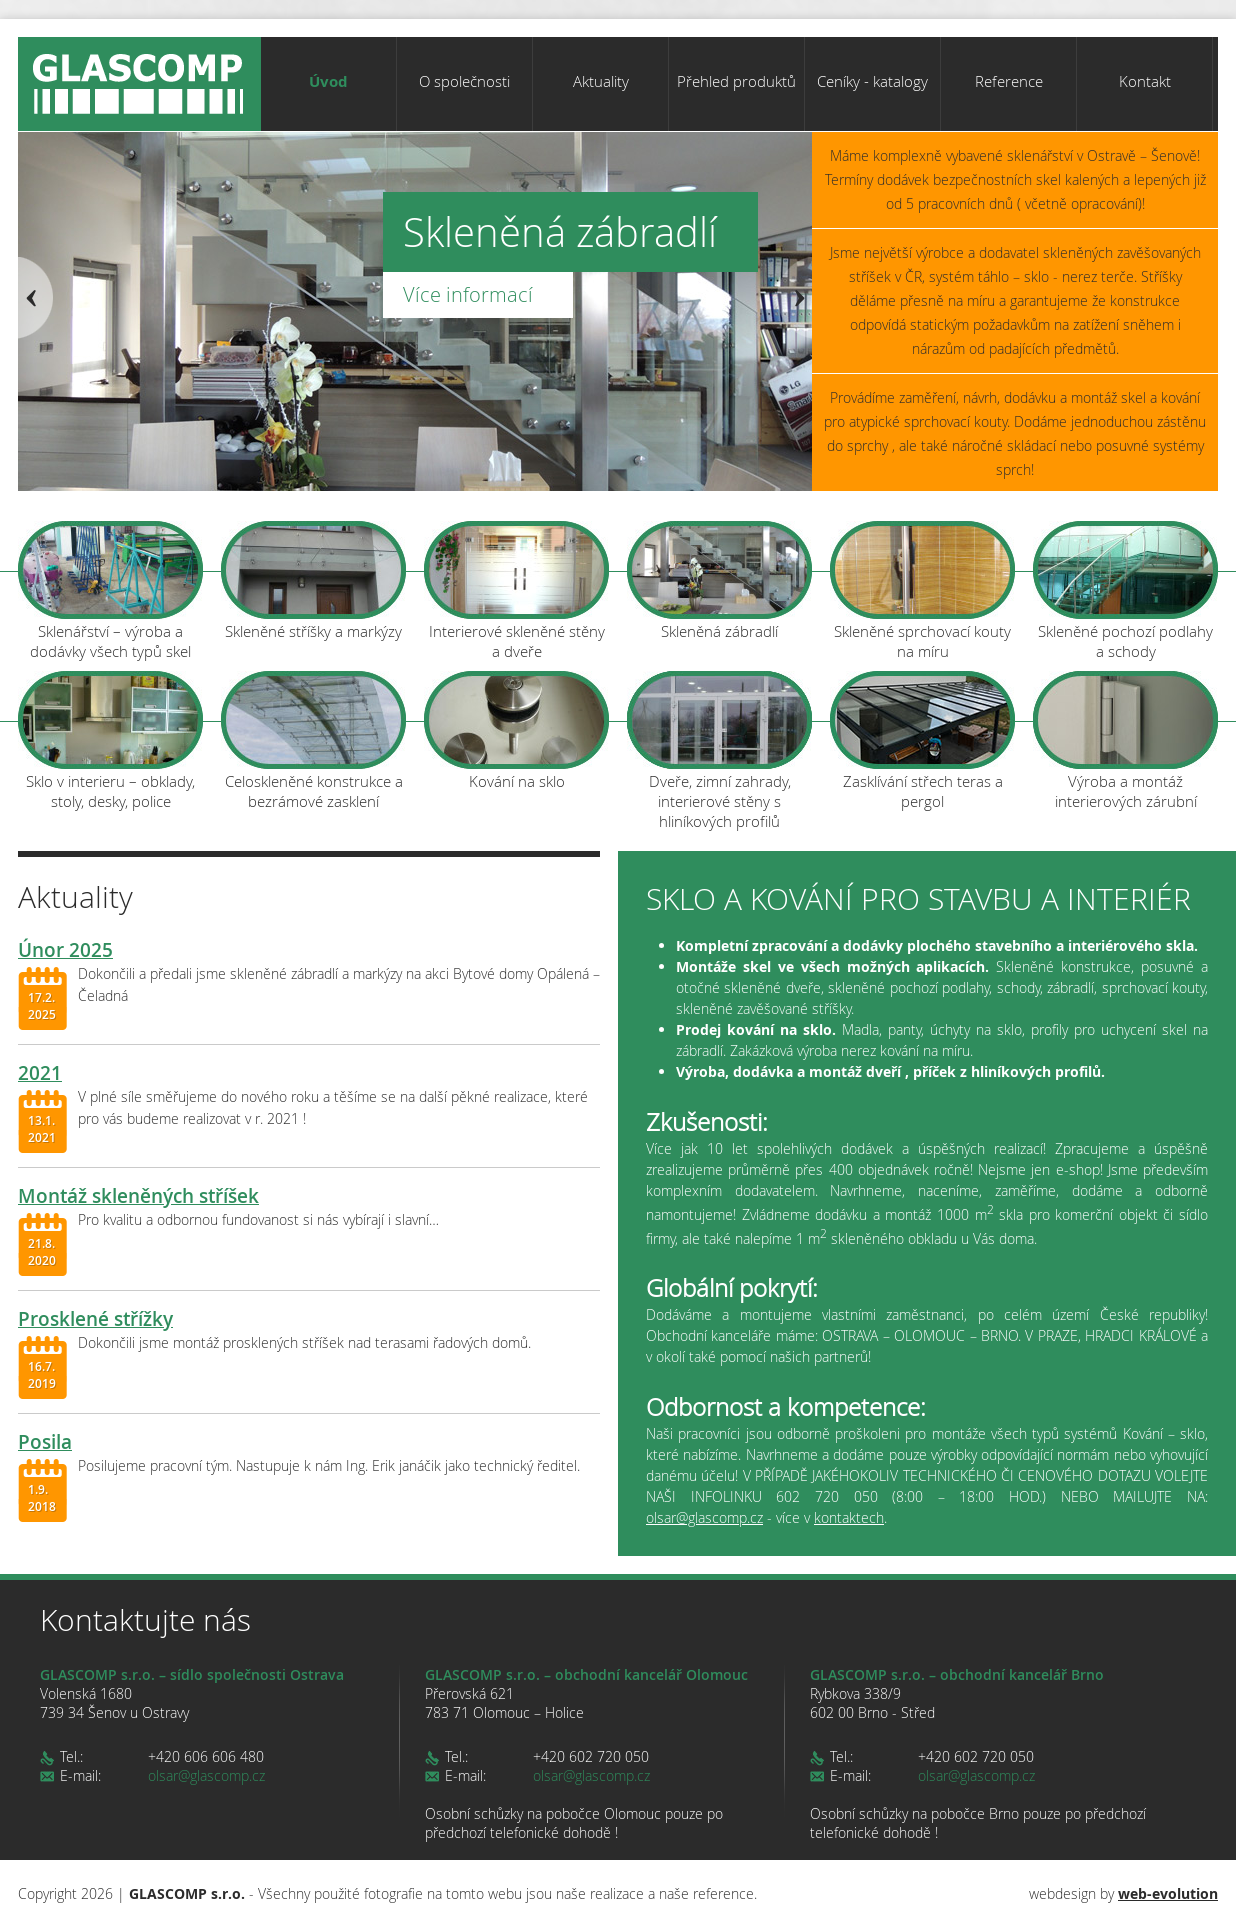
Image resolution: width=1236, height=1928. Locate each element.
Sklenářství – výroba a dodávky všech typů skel (110, 591)
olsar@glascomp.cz (704, 1517)
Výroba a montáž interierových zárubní (1125, 741)
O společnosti (464, 81)
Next (794, 298)
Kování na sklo (516, 731)
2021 (40, 1073)
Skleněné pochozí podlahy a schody (1125, 591)
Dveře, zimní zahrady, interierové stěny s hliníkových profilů (719, 746)
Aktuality (601, 81)
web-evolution (1168, 1893)
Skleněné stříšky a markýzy (313, 581)
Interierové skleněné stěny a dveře (516, 591)
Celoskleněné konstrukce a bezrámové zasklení (313, 741)
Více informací (468, 294)
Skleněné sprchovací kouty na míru (922, 591)
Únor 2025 (65, 950)
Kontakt (1145, 81)
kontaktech (849, 1517)
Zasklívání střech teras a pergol (922, 741)
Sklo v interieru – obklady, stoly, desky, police (110, 741)
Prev (35, 298)
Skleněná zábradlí (719, 581)
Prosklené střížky (95, 1319)
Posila (45, 1442)
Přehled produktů (736, 81)
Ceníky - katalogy (872, 81)
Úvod (328, 81)
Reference (1009, 81)
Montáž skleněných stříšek (138, 1196)
